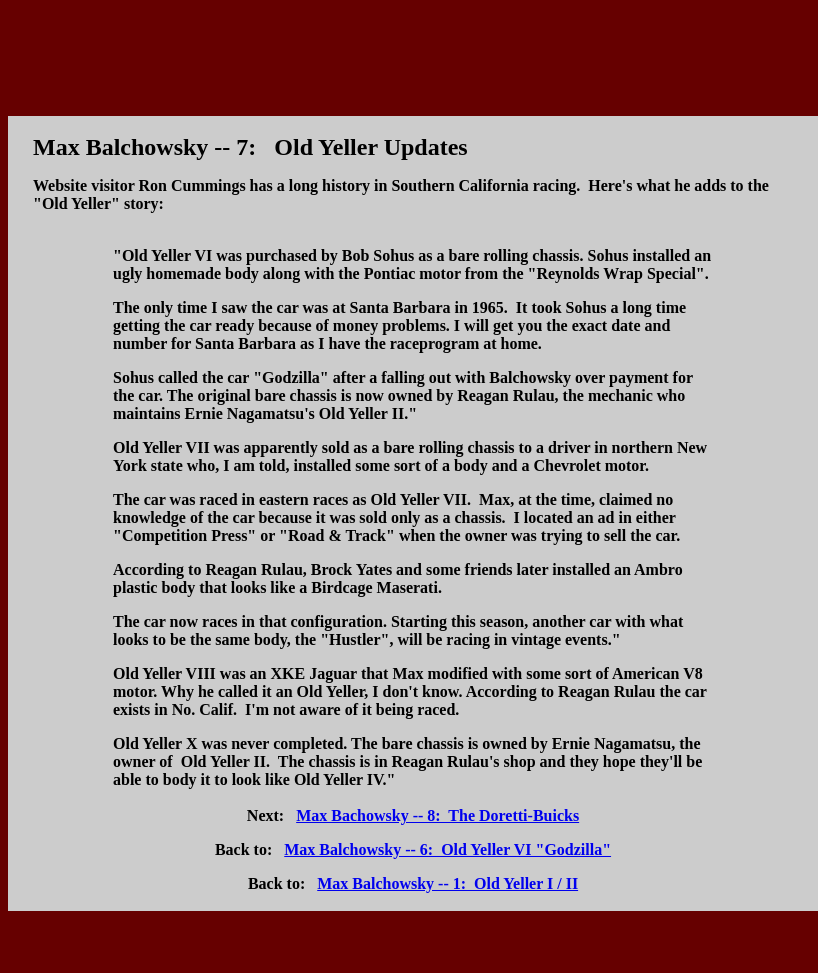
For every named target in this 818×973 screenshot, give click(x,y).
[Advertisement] (409, 53)
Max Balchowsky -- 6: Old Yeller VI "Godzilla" (447, 849)
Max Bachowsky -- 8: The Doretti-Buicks (437, 815)
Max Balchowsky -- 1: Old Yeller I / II (447, 883)
